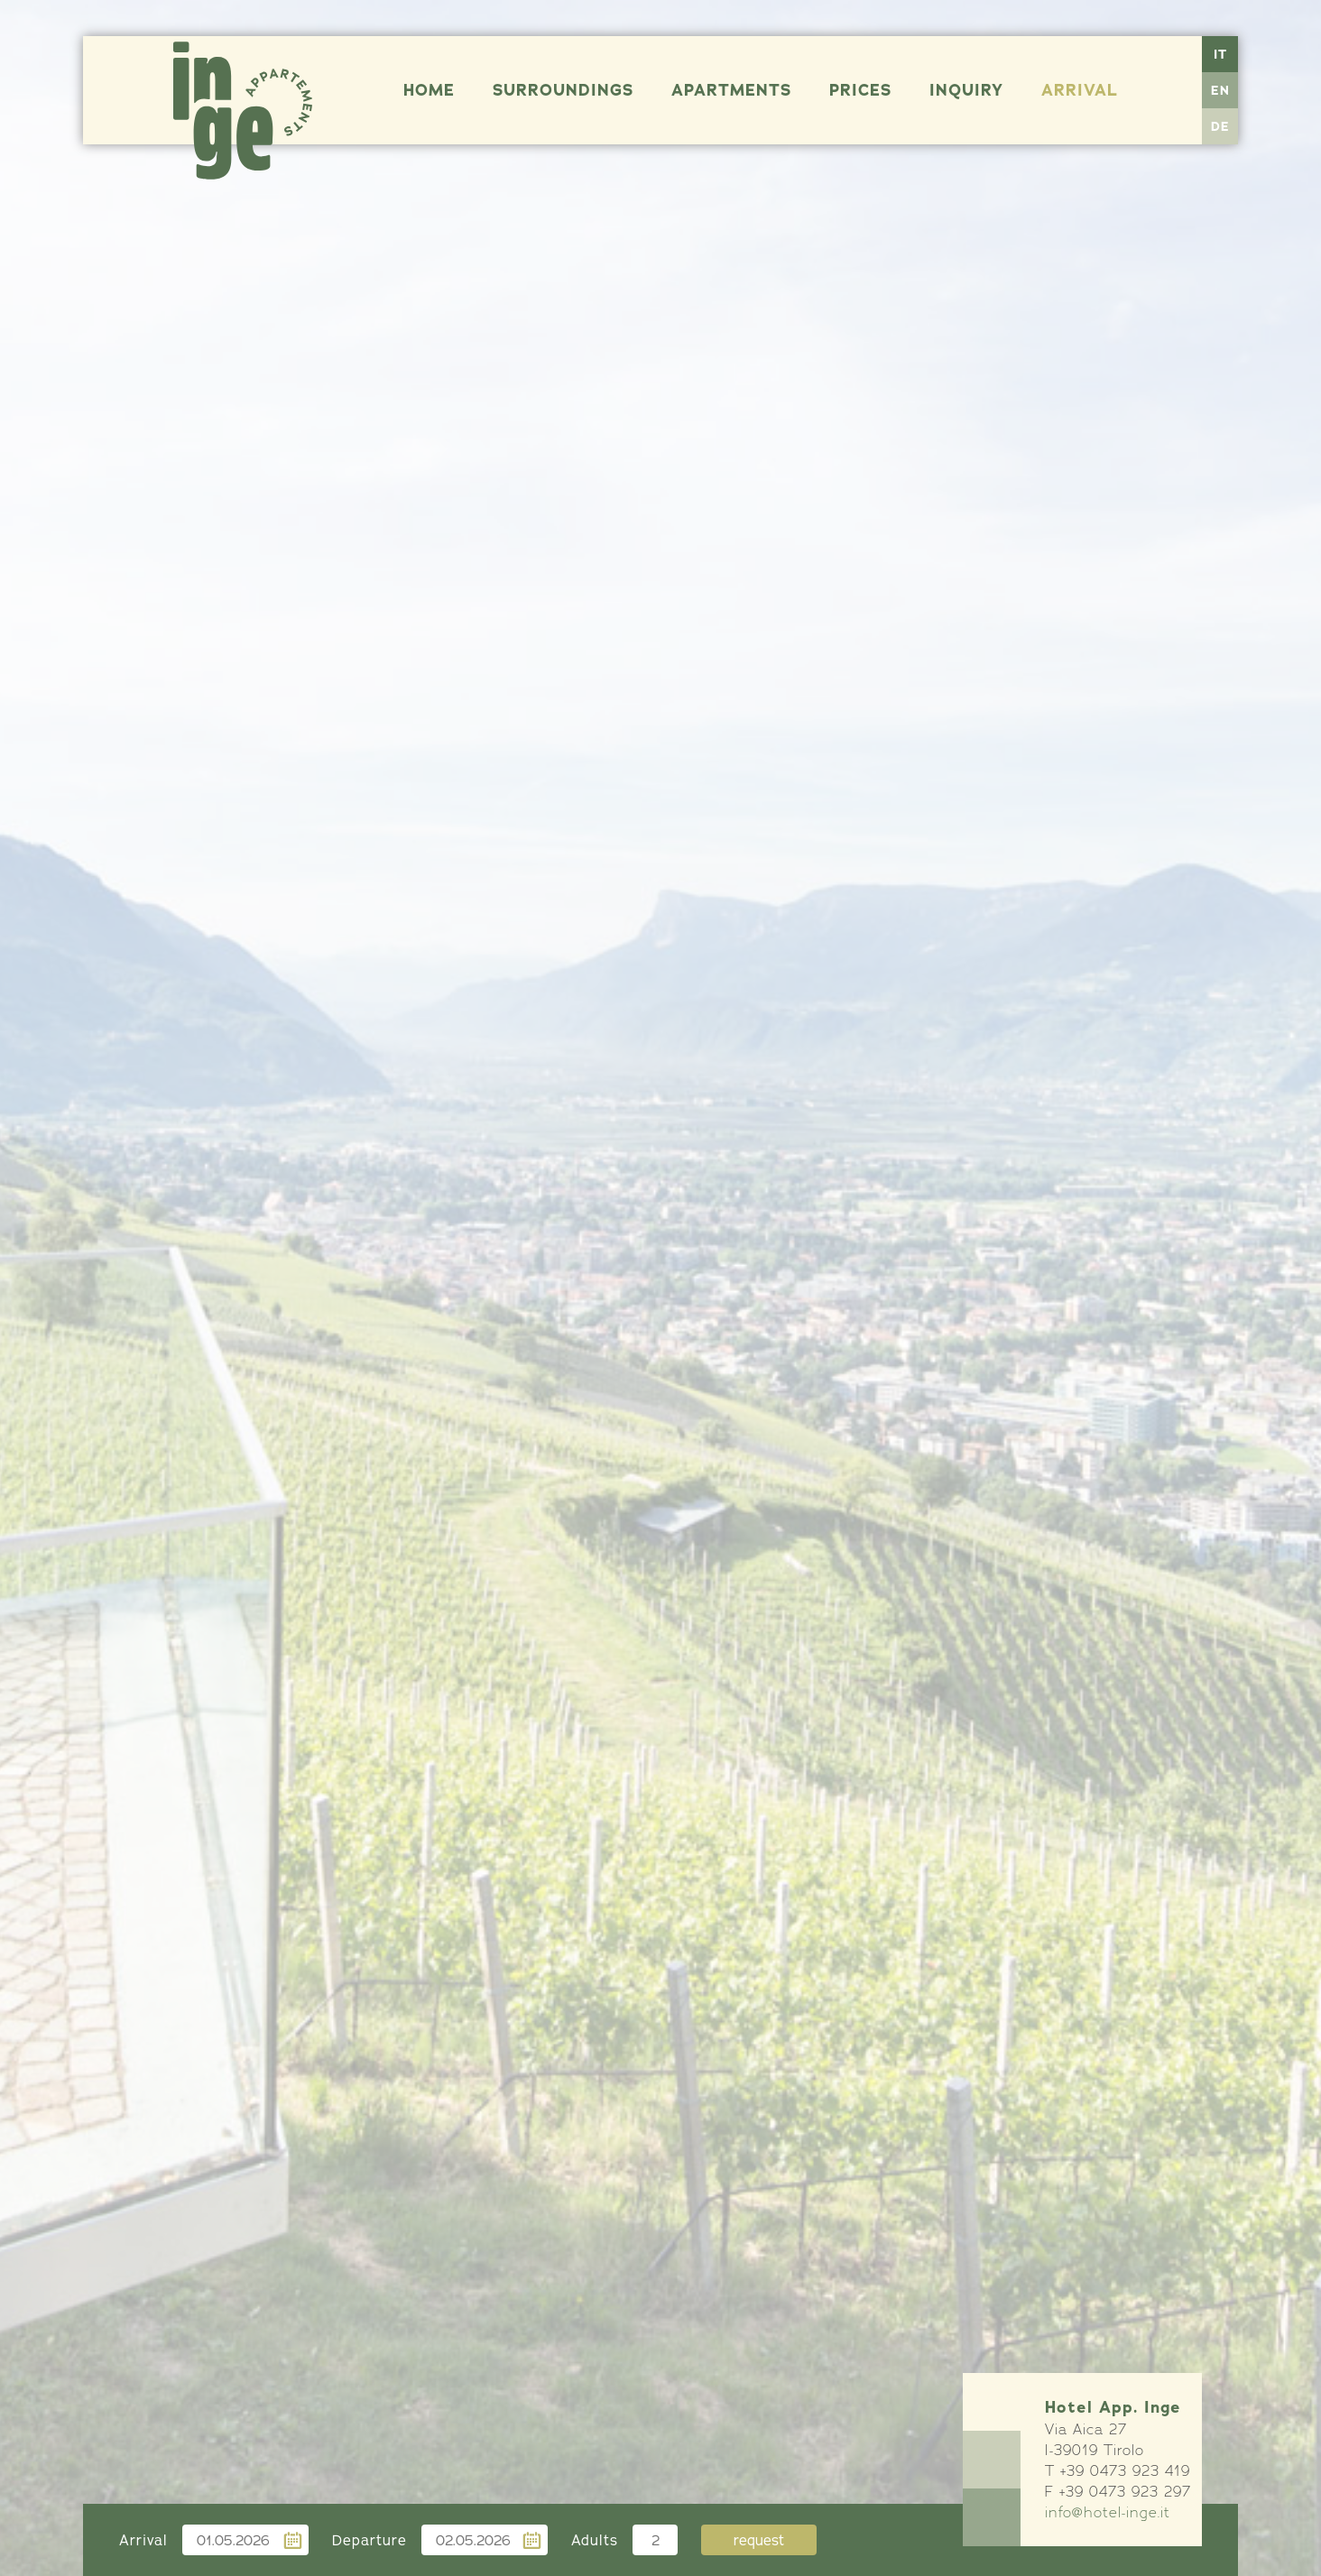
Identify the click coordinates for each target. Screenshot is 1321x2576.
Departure (369, 2540)
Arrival (1079, 90)
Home (429, 90)
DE (1220, 126)
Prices (860, 90)
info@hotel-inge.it (1107, 2512)
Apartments (731, 90)
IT (1220, 54)
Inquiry (966, 90)
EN (1220, 90)
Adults (594, 2540)
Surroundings (563, 90)
